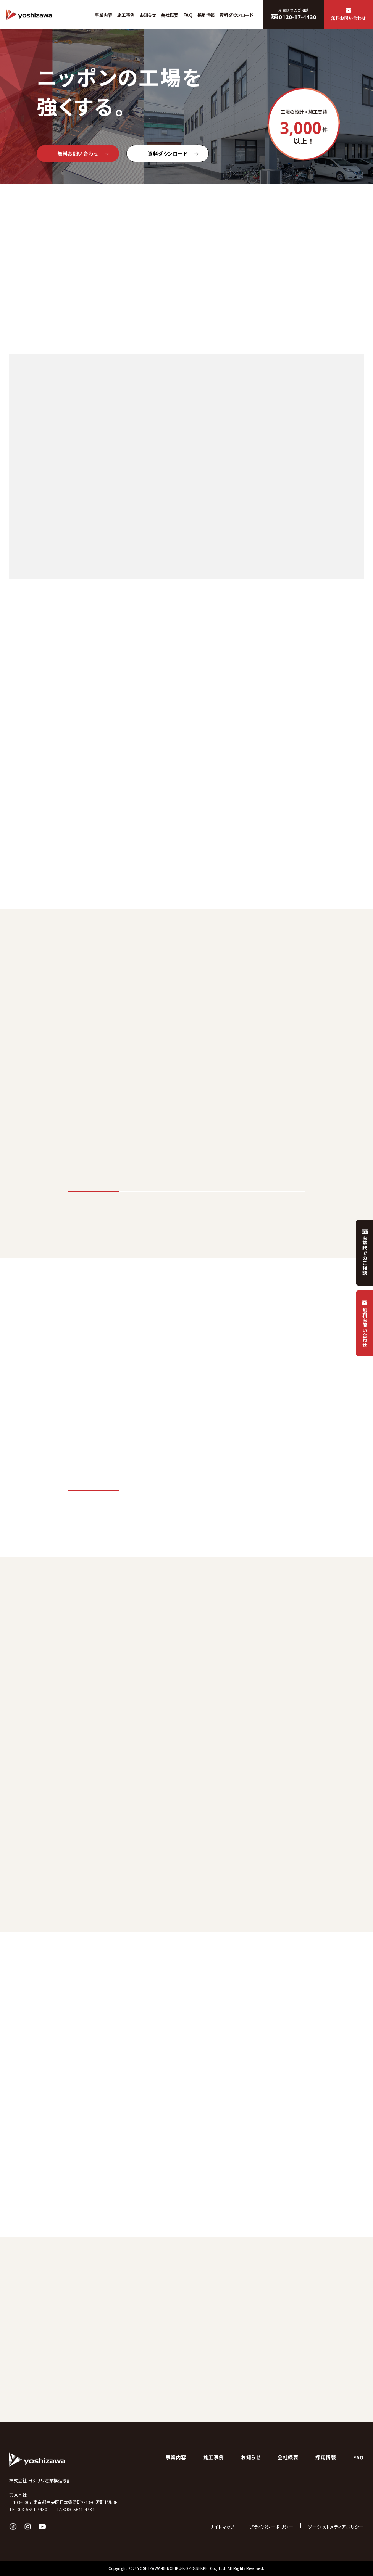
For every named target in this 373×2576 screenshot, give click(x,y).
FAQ (358, 2457)
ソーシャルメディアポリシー (335, 2526)
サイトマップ (222, 2526)
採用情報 (325, 2457)
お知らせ (250, 2457)
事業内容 (176, 2457)
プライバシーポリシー (271, 2526)
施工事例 (213, 2457)
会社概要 (288, 2457)
